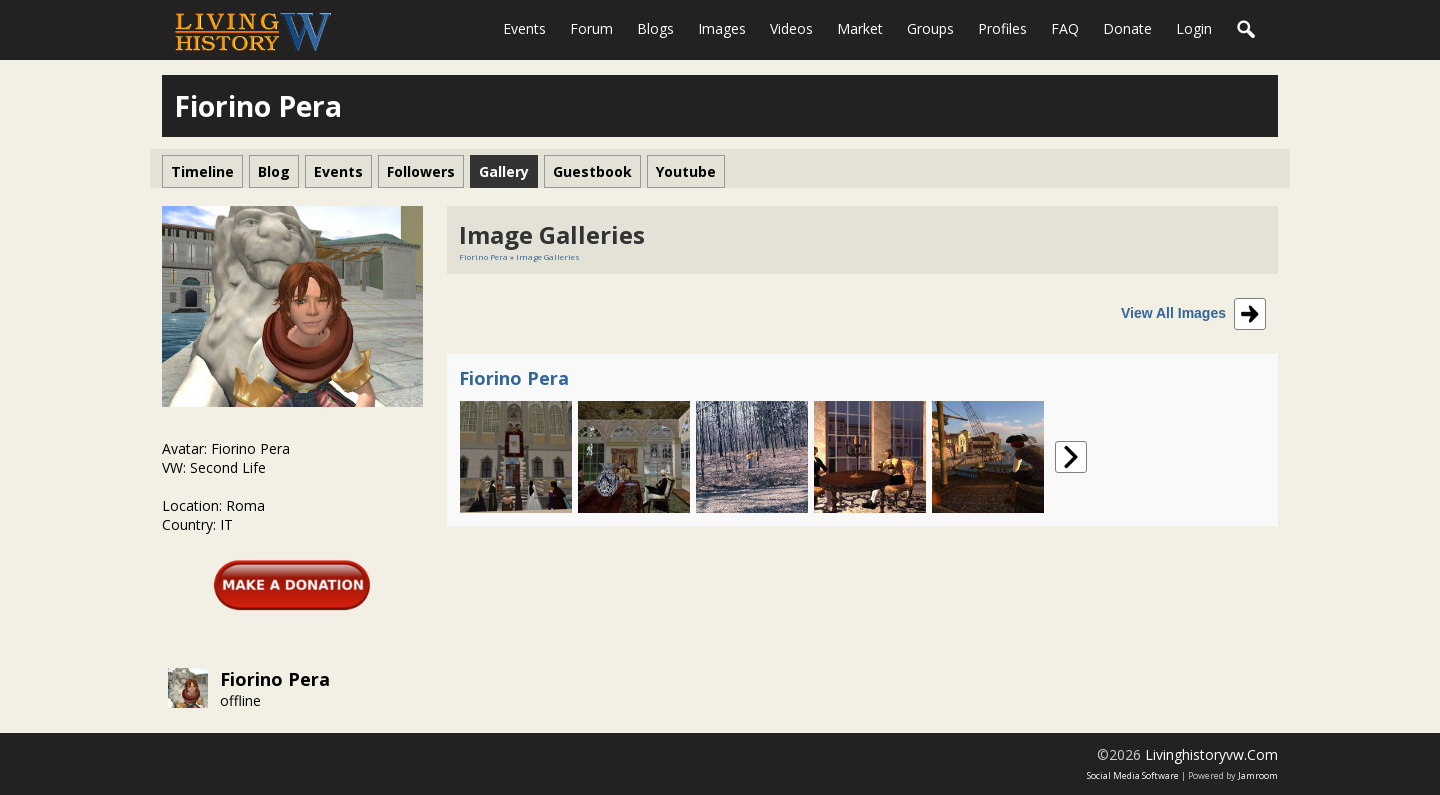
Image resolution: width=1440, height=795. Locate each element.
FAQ (1065, 28)
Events (524, 28)
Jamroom (1258, 775)
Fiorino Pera (275, 679)
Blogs (655, 28)
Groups (930, 28)
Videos (791, 28)
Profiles (1002, 28)
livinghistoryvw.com (1211, 754)
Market (860, 28)
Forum (591, 28)
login (1194, 28)
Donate (1127, 28)
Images (722, 28)
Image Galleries (548, 256)
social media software (1133, 775)
